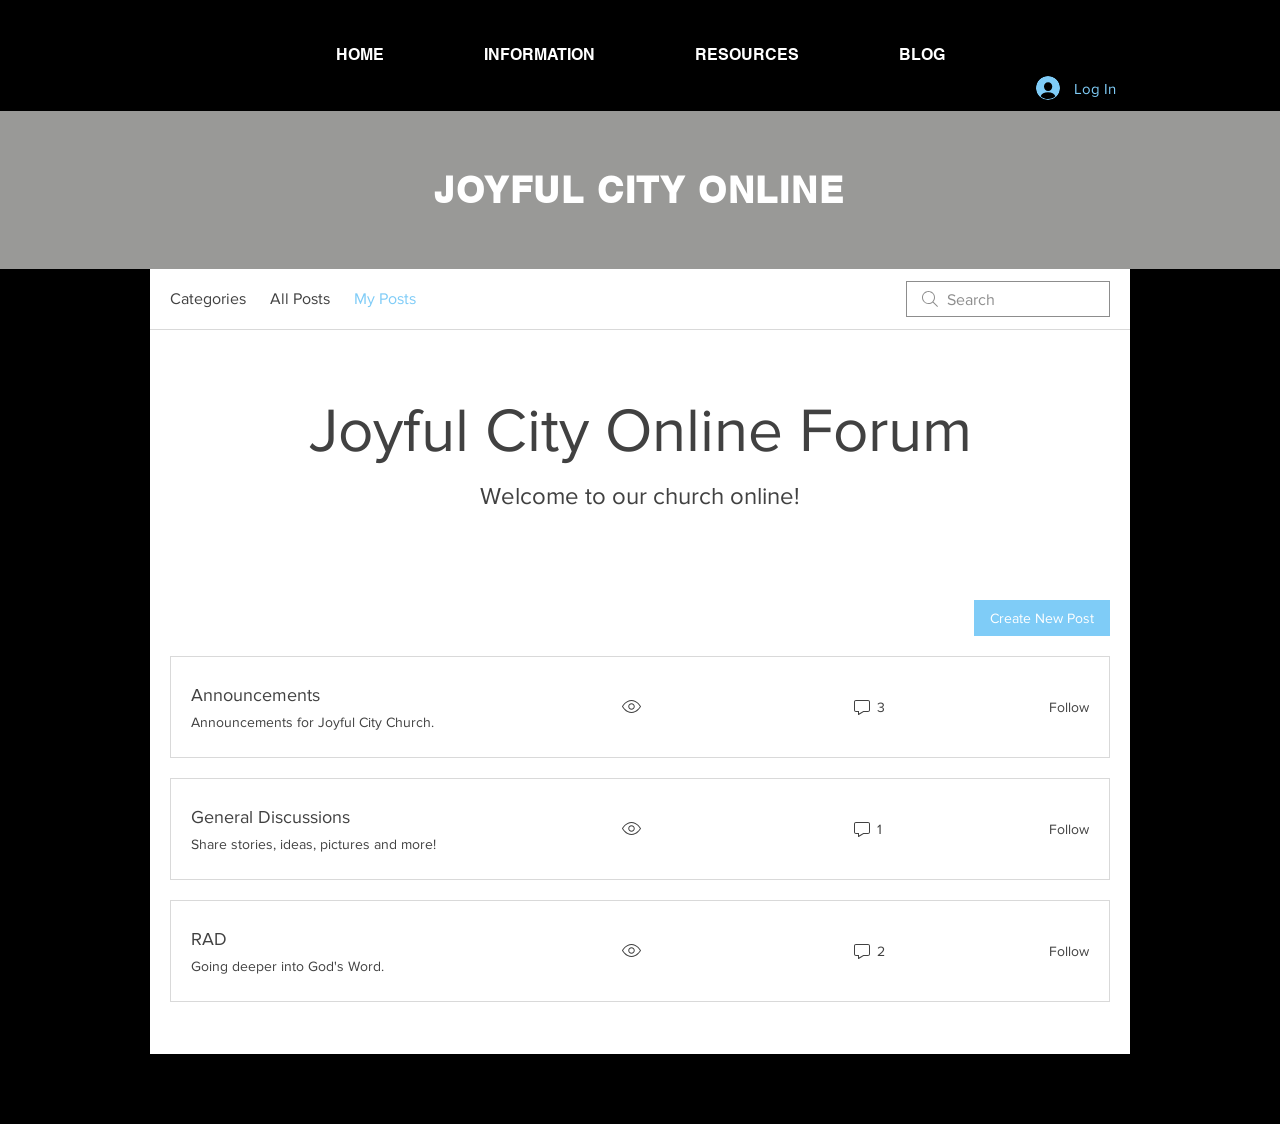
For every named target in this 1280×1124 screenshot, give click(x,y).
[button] (539, 55)
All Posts (300, 298)
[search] (1008, 299)
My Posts (385, 298)
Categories (208, 298)
